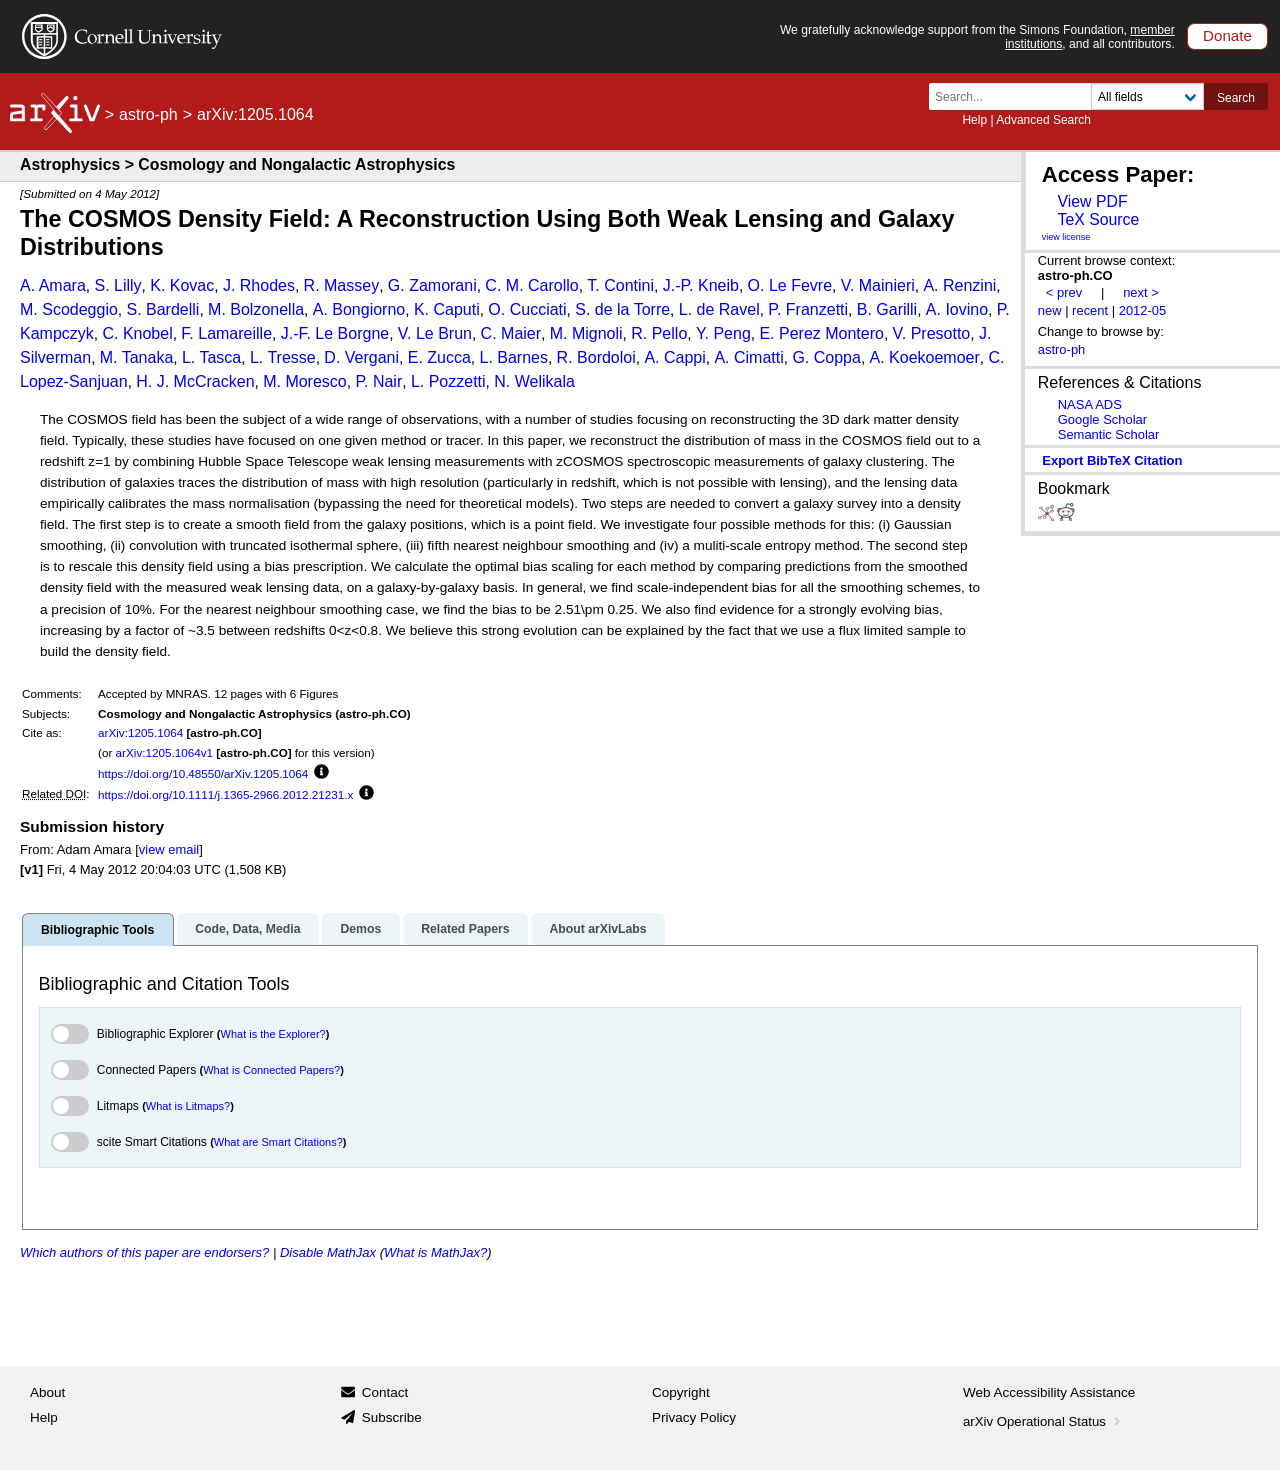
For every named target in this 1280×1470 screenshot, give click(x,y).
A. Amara (53, 285)
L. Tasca (211, 357)
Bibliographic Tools (97, 930)
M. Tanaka (137, 357)
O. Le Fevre (790, 285)
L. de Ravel (719, 309)
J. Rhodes (259, 285)
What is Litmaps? (188, 1106)
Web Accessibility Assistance (1049, 1392)
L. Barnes (513, 357)
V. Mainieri (878, 285)
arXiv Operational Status (1043, 1421)
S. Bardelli (162, 309)
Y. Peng (723, 333)
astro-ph (148, 114)
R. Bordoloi (596, 357)
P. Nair (378, 381)
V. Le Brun (435, 333)
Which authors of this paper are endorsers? (144, 1252)
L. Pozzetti (448, 381)
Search (1236, 98)
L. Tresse (283, 357)
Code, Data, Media (247, 929)
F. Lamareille (226, 333)
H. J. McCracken (195, 381)
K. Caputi (447, 309)
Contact (385, 1392)
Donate (1227, 35)
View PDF (1092, 201)
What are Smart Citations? (278, 1142)
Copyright (681, 1392)
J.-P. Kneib (701, 285)
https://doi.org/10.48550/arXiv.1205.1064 (203, 773)
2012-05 (1143, 310)
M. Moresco (305, 381)
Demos (360, 929)
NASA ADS (1090, 404)
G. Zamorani (432, 285)
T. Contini (620, 285)
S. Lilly (117, 285)
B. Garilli (887, 309)
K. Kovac (182, 285)
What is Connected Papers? (271, 1070)
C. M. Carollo (531, 285)
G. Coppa (826, 357)
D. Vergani (361, 357)
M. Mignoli (586, 333)
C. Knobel (137, 333)
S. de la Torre (622, 309)
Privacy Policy (694, 1417)
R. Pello (659, 333)
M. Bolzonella (256, 309)
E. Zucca (439, 357)
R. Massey (342, 285)
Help (974, 120)
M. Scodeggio (69, 309)
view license (1066, 237)
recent (1090, 310)
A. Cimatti (748, 357)
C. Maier (511, 333)
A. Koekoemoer (925, 357)
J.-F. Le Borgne (335, 333)
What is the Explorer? (273, 1034)
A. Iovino (957, 309)
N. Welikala (534, 381)
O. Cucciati (527, 309)
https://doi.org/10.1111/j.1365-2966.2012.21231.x (225, 794)
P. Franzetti (808, 309)
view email (169, 849)
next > (1141, 292)
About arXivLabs (597, 929)
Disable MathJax (328, 1252)
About (47, 1392)
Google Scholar (1102, 419)
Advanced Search (1043, 120)
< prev (1064, 292)
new (1050, 310)
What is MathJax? (435, 1252)
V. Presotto (932, 333)
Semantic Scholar (1109, 434)
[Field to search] (1147, 96)
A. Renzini (959, 285)
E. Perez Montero (821, 333)
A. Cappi (674, 357)
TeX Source (1098, 219)
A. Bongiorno (359, 309)
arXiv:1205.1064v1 (164, 752)
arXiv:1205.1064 (140, 732)
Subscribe (392, 1417)
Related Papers (465, 929)
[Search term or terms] (1016, 96)
